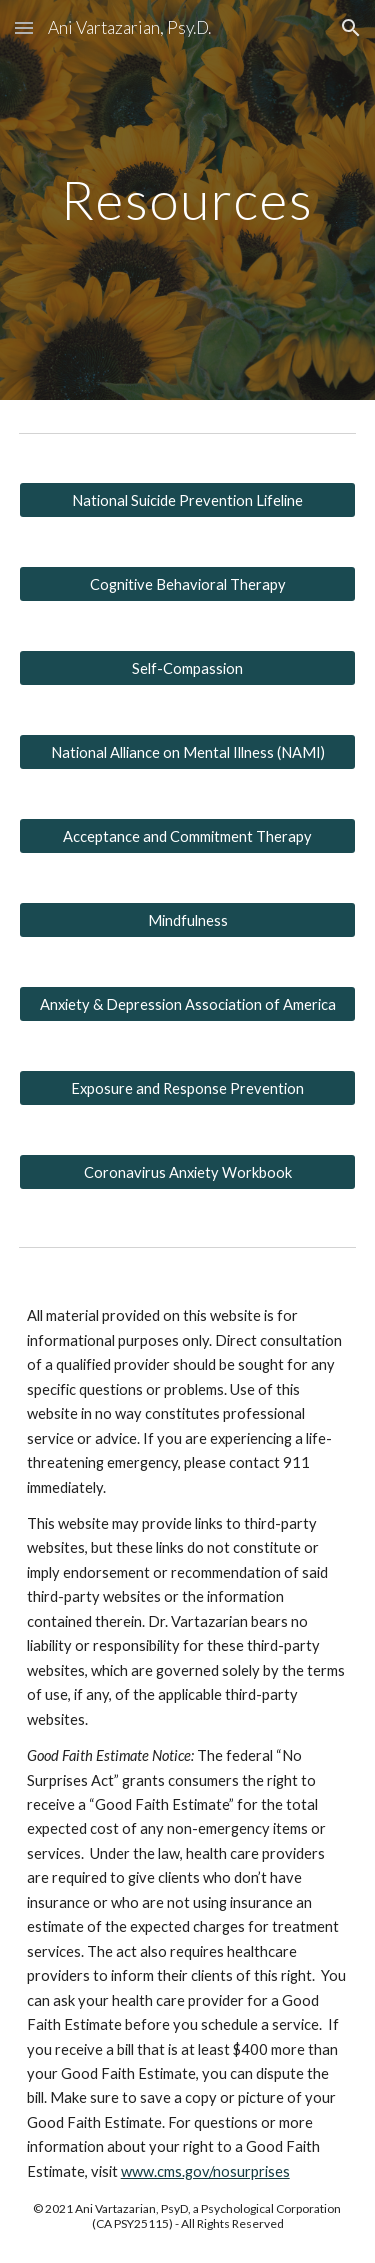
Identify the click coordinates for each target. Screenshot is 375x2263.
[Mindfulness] (188, 920)
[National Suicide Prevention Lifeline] (188, 500)
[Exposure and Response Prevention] (188, 1088)
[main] (188, 199)
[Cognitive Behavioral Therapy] (188, 584)
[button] (24, 27)
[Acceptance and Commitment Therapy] (188, 836)
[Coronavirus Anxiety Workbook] (188, 1172)
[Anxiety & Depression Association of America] (188, 1004)
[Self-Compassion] (188, 668)
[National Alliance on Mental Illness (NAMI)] (188, 752)
